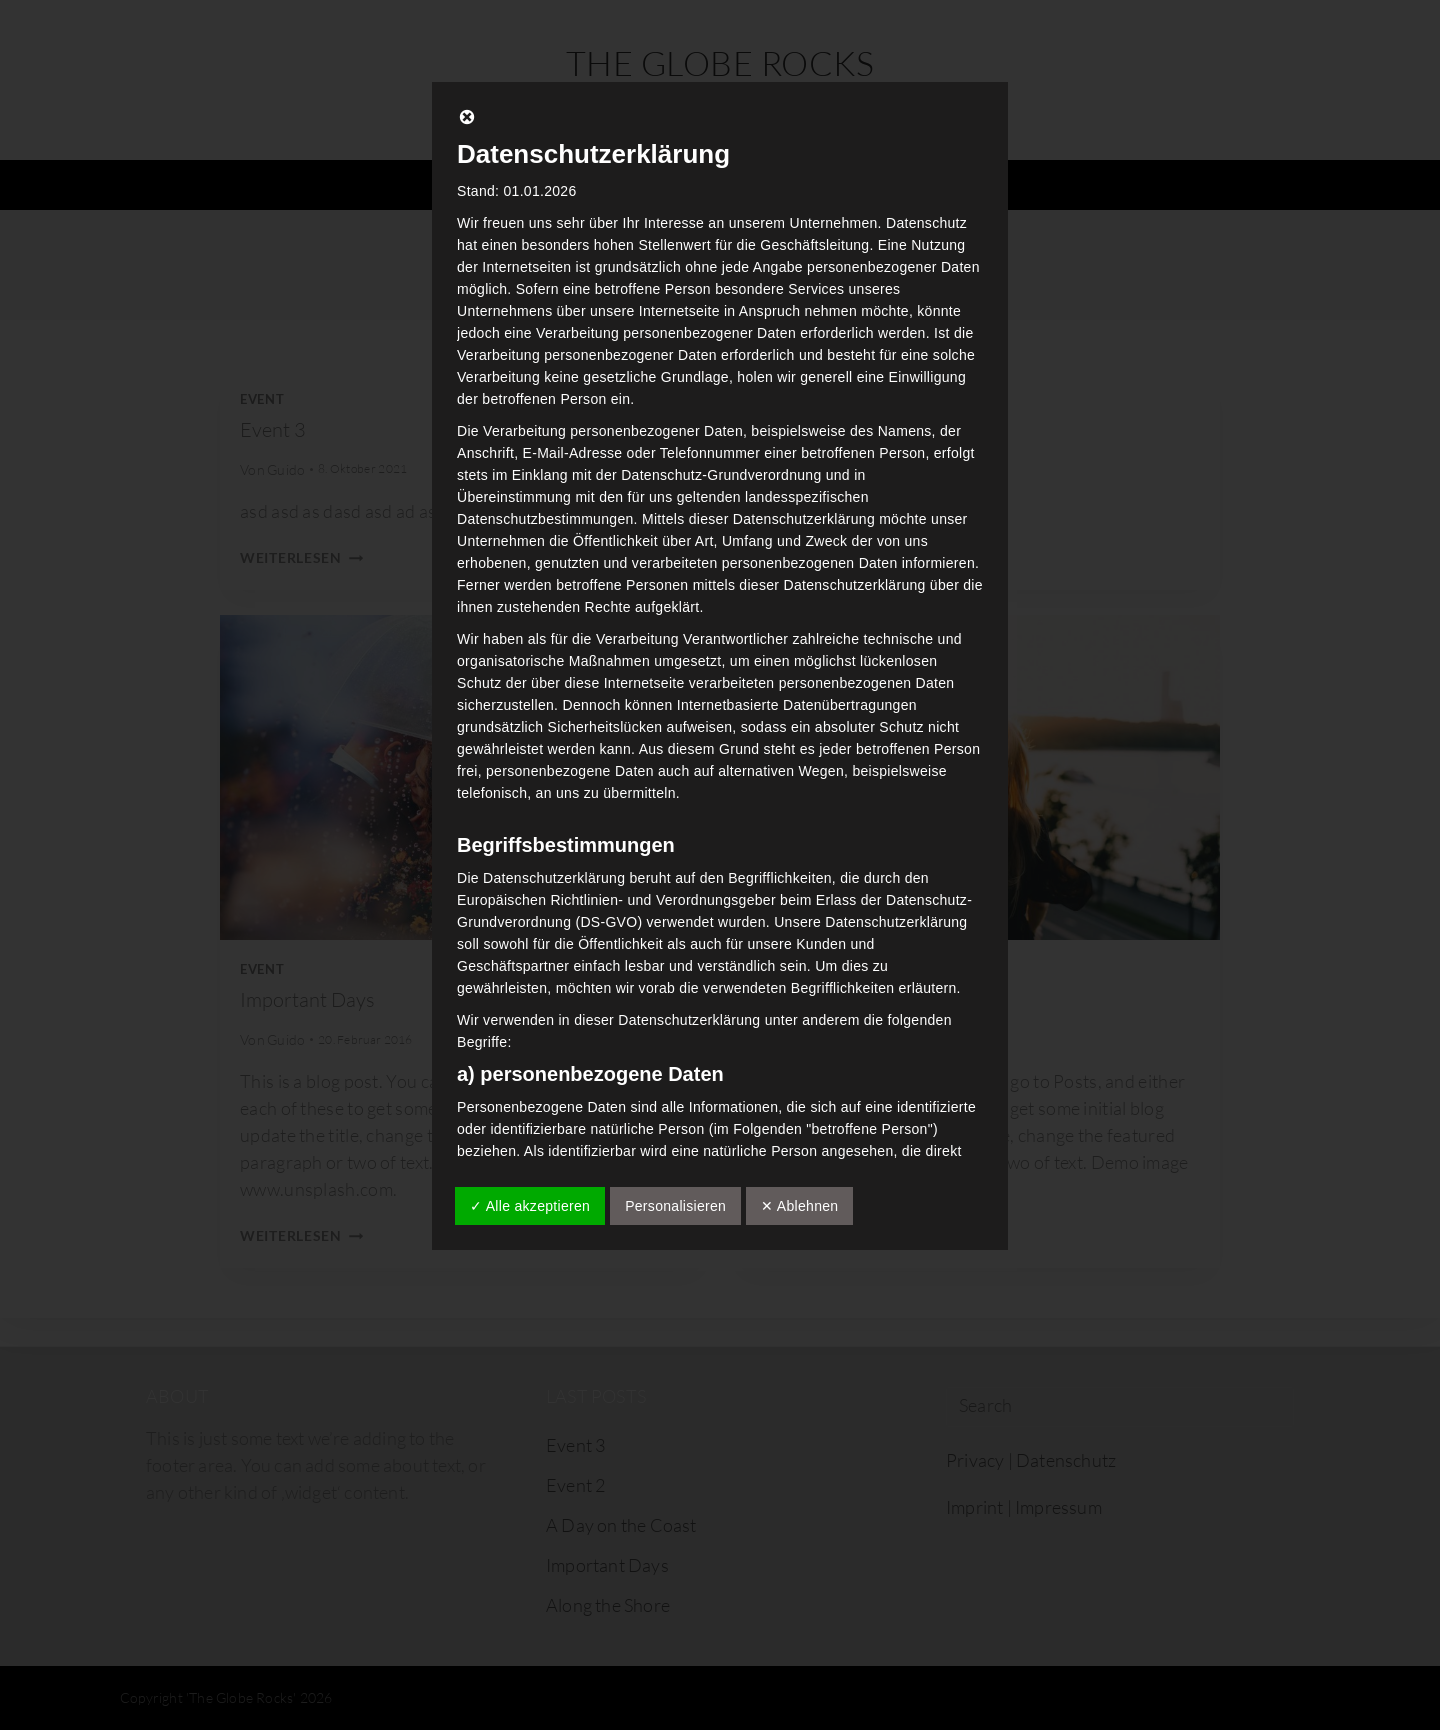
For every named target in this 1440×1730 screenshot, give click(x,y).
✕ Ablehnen (799, 1206)
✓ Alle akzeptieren (530, 1206)
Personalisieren (675, 1206)
